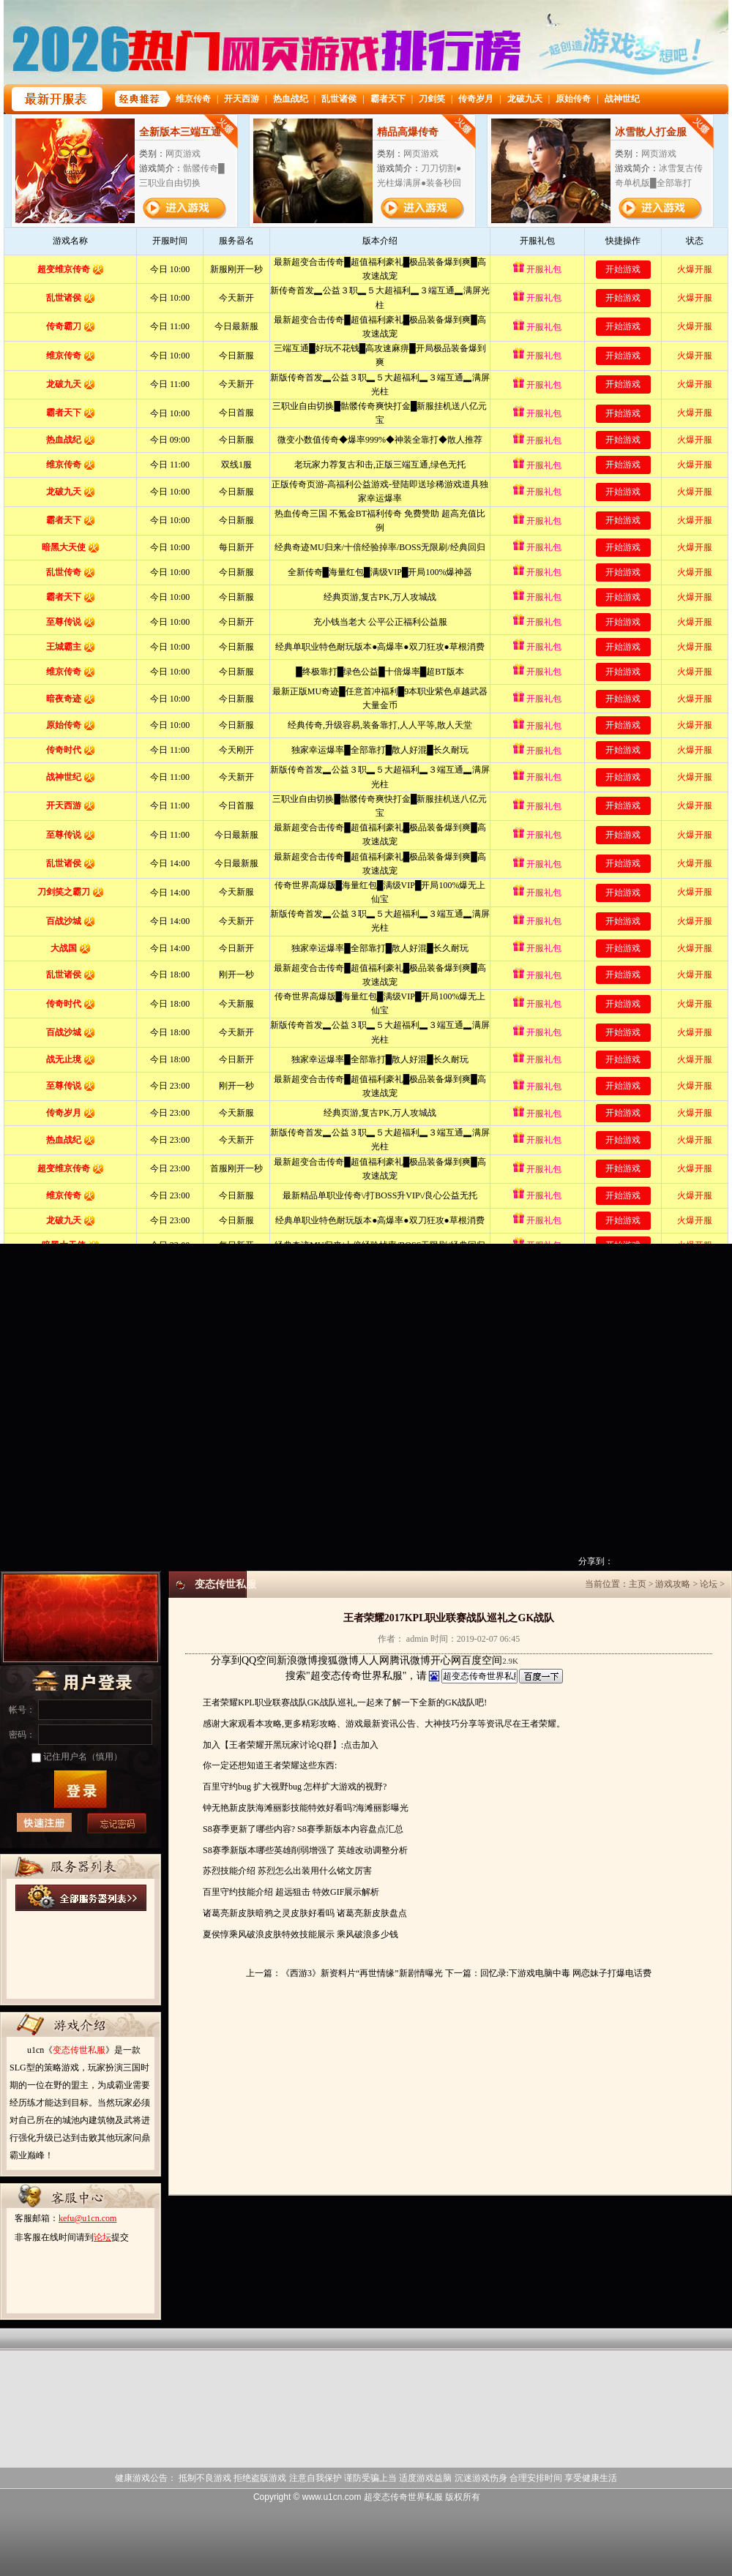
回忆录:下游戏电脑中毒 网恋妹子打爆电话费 (565, 1973)
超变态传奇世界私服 (403, 2497)
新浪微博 (297, 1660)
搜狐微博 (338, 1660)
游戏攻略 (672, 1584)
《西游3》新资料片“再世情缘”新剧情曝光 (362, 1973)
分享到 (226, 1660)
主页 (637, 1584)
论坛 (708, 1584)
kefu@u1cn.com (87, 2218)
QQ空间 (259, 1660)
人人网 (374, 1660)
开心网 (445, 1660)
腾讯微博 (409, 1660)
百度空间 (481, 1660)
